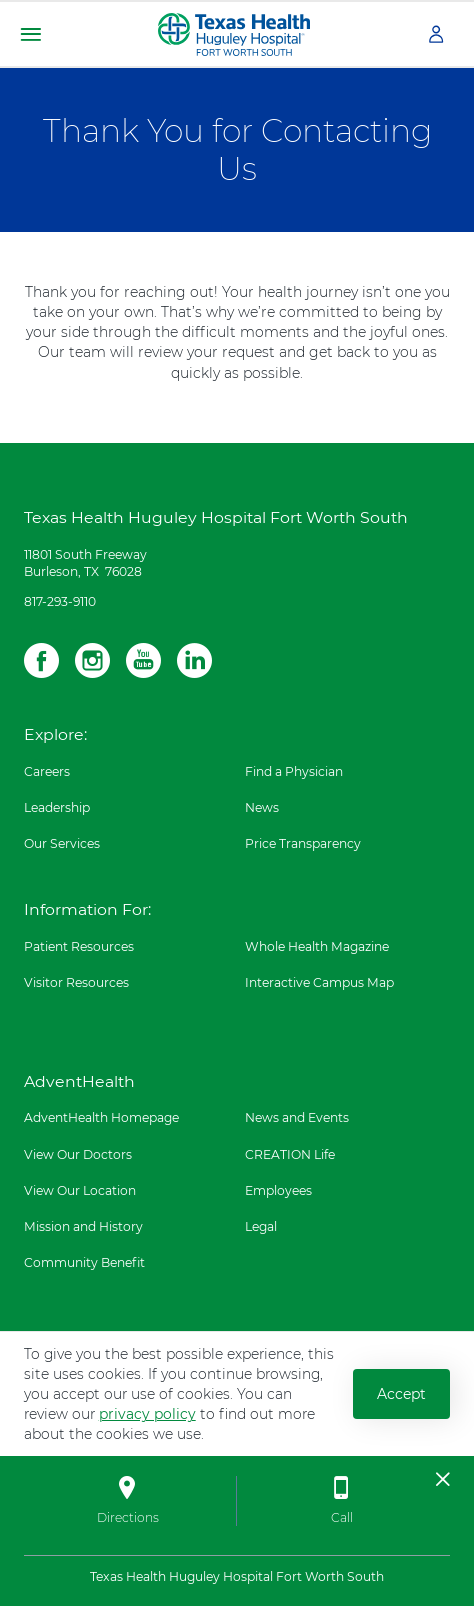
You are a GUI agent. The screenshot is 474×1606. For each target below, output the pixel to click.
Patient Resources (79, 946)
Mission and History (83, 1226)
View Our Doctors (78, 1154)
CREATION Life (290, 1154)
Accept (401, 1394)
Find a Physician (294, 771)
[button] (30, 34)
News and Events (297, 1117)
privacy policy (147, 1414)
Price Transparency (303, 843)
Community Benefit (84, 1262)
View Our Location (80, 1190)
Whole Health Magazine (317, 946)
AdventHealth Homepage (101, 1117)
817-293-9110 (60, 601)
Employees (278, 1190)
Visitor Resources (76, 982)
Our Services (62, 843)
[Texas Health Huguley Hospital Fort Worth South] (234, 33)
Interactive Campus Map (319, 982)
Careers (47, 771)
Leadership (57, 807)
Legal (261, 1226)
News (262, 807)
